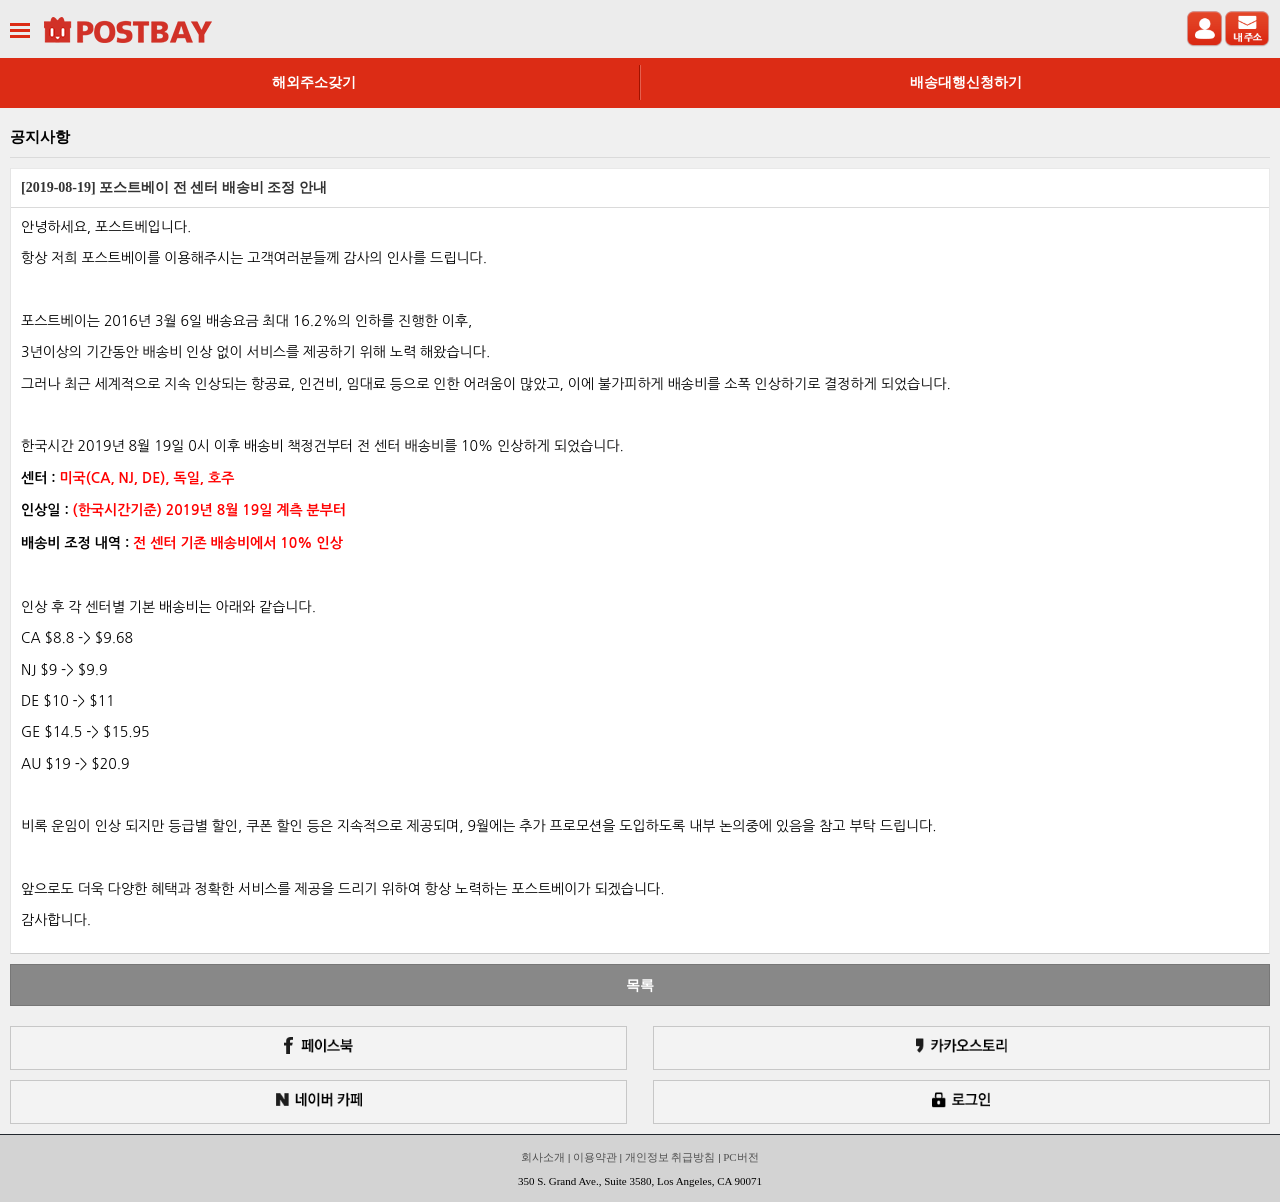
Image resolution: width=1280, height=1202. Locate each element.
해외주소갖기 (314, 82)
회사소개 (543, 1157)
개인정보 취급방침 (670, 1157)
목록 (640, 985)
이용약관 (595, 1157)
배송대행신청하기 (966, 82)
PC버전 (740, 1157)
